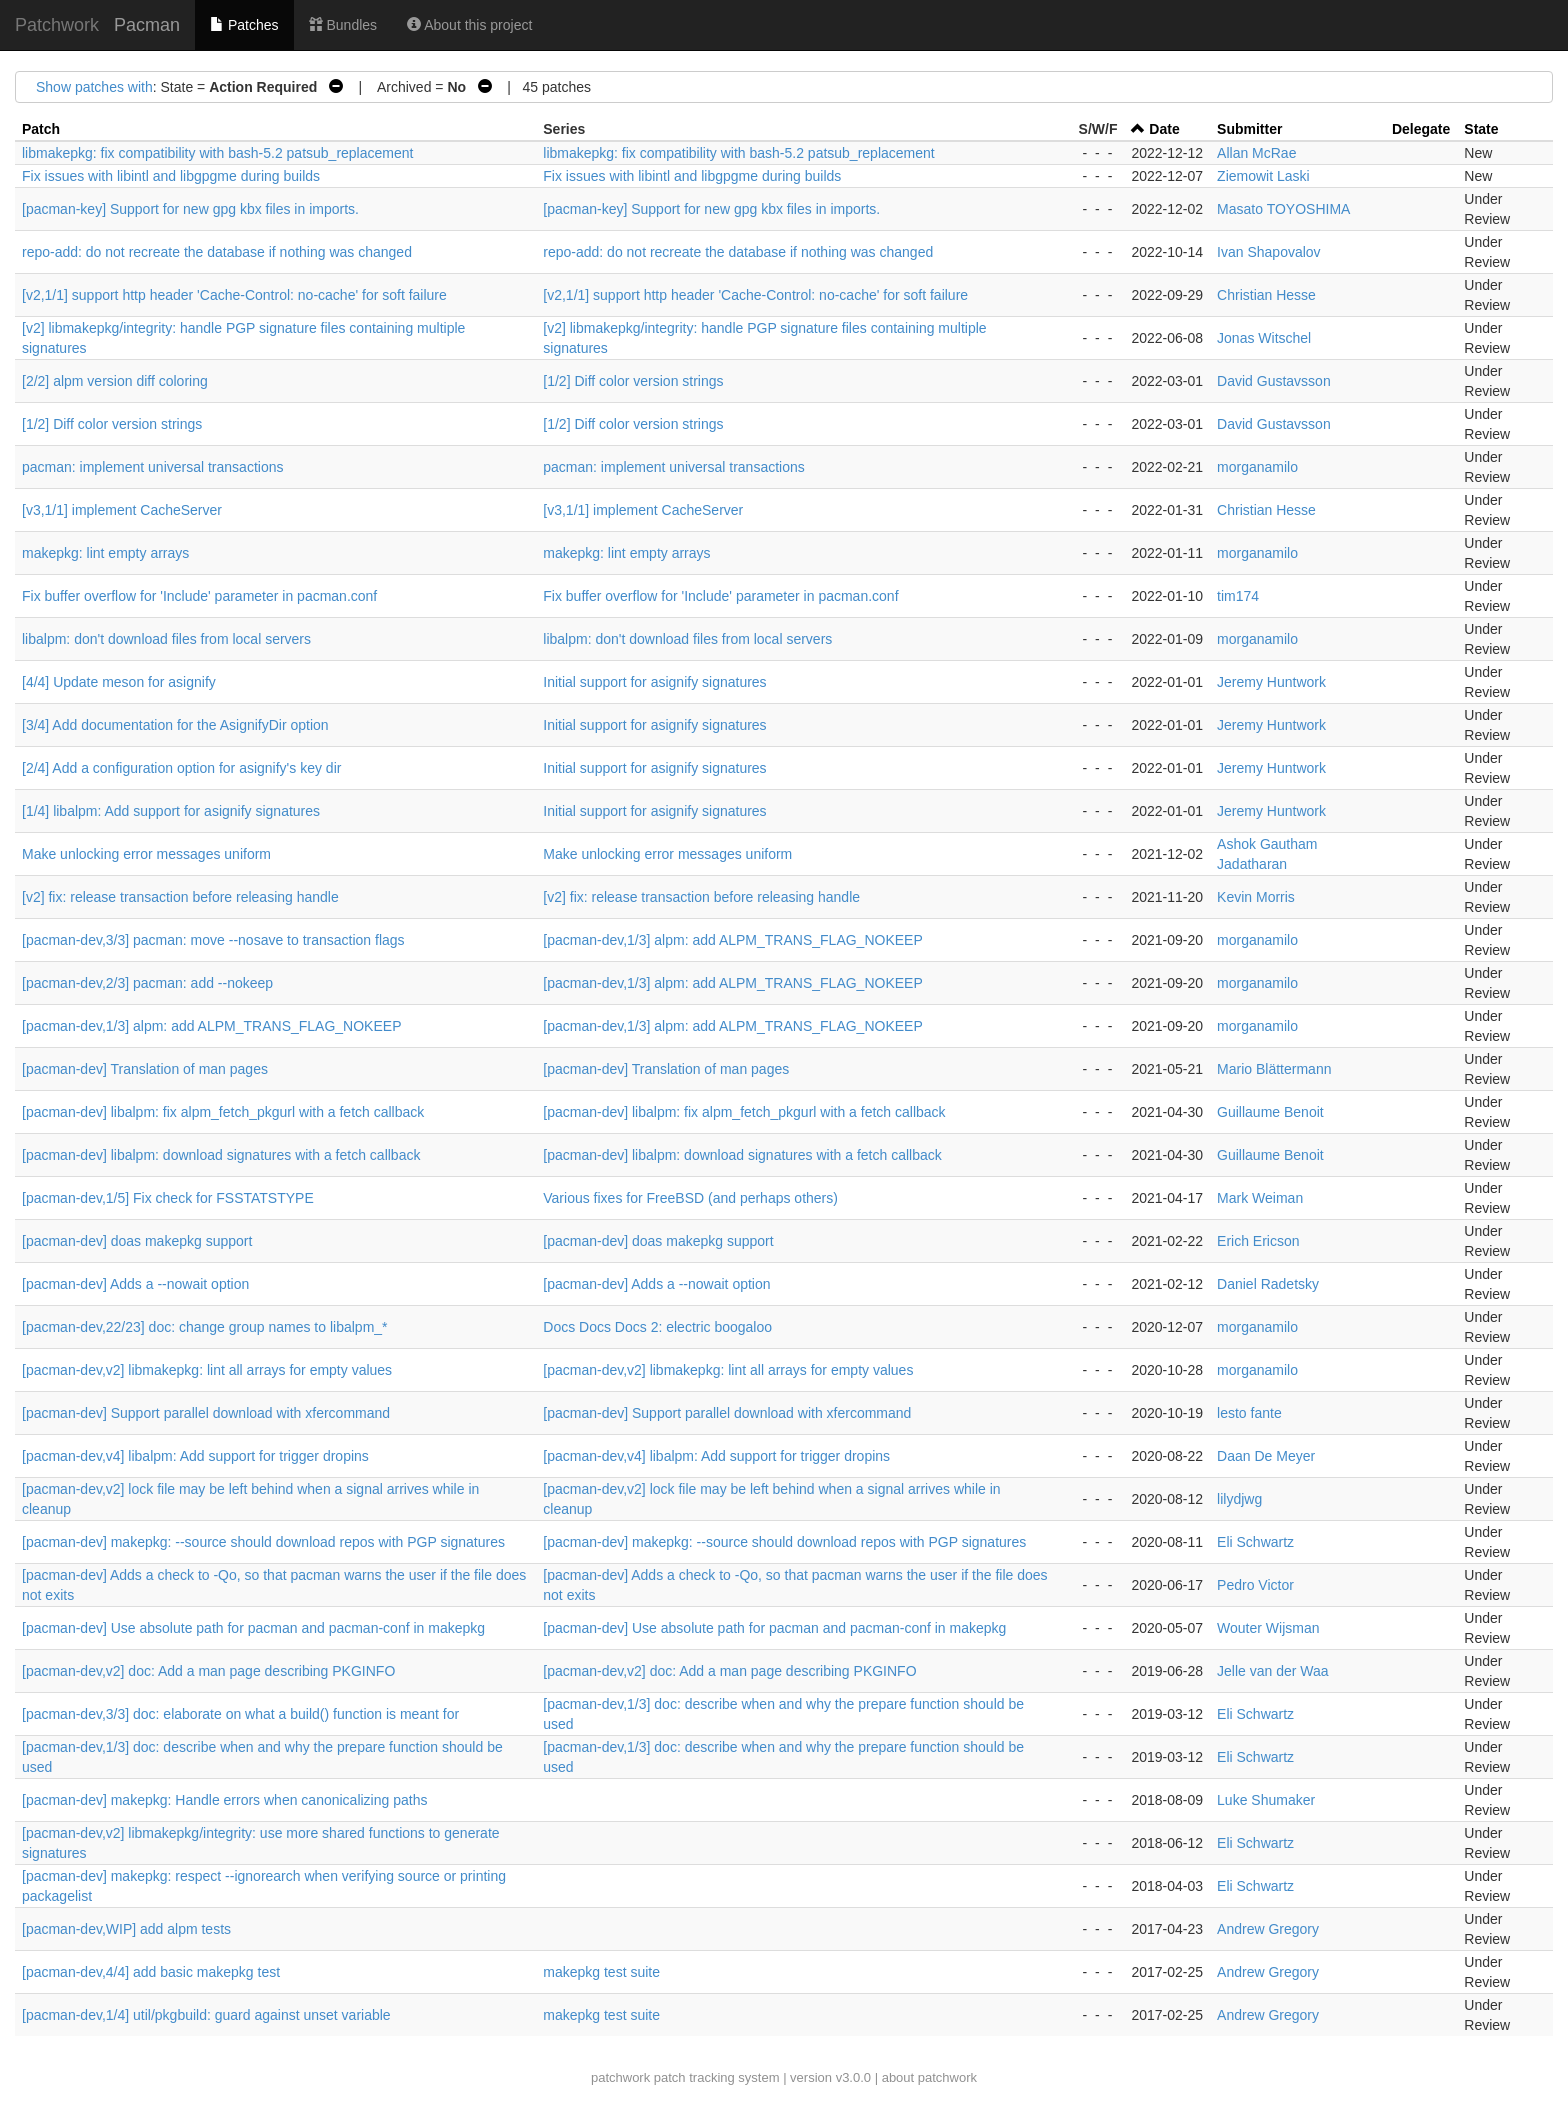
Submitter (1249, 129)
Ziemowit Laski (1263, 176)
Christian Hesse (1266, 295)
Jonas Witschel (1264, 338)
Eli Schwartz (1255, 1542)
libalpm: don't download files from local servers (166, 639)
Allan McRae (1256, 153)
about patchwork (929, 2077)
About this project (469, 25)
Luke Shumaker (1266, 1800)
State (1481, 129)
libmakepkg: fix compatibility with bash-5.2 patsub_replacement (217, 153)
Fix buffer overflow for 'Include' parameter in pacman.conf (199, 596)
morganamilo (1257, 467)
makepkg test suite (601, 1972)
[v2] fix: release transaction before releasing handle (180, 897)
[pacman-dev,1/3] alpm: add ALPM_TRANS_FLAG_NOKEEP (732, 940)
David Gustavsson (1274, 381)
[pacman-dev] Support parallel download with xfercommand (206, 1413)
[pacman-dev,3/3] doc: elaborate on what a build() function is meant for (240, 1714)
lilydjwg (1239, 1499)
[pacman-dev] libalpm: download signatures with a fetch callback (221, 1155)
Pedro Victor (1255, 1585)
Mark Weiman (1260, 1198)
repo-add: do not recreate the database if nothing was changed (217, 252)
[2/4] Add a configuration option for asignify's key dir (181, 768)
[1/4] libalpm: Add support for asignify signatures (171, 811)
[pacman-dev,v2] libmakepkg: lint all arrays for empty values (207, 1370)
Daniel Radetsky (1268, 1284)
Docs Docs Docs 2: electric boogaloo (657, 1327)
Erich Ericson (1258, 1241)
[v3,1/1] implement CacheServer (122, 510)
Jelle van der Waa (1273, 1671)
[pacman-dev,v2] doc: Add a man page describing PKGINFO (208, 1671)
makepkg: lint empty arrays (105, 553)
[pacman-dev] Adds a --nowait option (135, 1284)
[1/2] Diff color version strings (633, 381)
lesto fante (1249, 1413)
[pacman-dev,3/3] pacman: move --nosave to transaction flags (213, 940)
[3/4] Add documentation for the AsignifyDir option (175, 725)
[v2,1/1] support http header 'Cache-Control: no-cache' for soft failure (234, 295)
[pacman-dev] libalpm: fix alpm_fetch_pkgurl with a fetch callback (223, 1112)
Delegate (1421, 129)
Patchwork (57, 25)
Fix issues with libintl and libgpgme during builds (171, 176)
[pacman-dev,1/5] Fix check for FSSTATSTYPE (168, 1198)
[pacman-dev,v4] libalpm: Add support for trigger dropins (195, 1456)
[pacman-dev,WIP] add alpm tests (126, 1929)
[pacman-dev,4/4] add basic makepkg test (151, 1972)
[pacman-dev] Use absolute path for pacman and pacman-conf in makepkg (253, 1628)
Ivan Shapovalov (1269, 252)
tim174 (1238, 596)
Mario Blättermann (1274, 1069)
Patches (244, 25)
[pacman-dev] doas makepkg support (137, 1241)
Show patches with (94, 87)
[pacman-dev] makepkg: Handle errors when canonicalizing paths (224, 1800)
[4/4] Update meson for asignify (119, 682)
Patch (41, 129)
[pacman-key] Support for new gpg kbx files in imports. (190, 209)
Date (1164, 129)
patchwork (620, 2077)
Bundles (343, 25)
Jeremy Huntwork (1271, 682)
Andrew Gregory (1268, 1929)
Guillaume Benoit (1270, 1112)
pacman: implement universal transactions (152, 467)
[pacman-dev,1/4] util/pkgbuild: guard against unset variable (206, 2015)
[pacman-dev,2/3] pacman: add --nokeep (147, 983)
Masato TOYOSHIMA (1283, 209)
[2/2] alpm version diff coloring (115, 381)
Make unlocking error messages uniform (146, 854)
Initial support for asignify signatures (654, 682)
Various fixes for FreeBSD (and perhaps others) (690, 1198)
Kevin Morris (1256, 897)
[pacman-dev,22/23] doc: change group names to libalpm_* (205, 1327)
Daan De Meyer (1266, 1456)
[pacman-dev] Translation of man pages (145, 1069)
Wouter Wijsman (1268, 1628)
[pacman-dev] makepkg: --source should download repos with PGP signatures (263, 1542)
